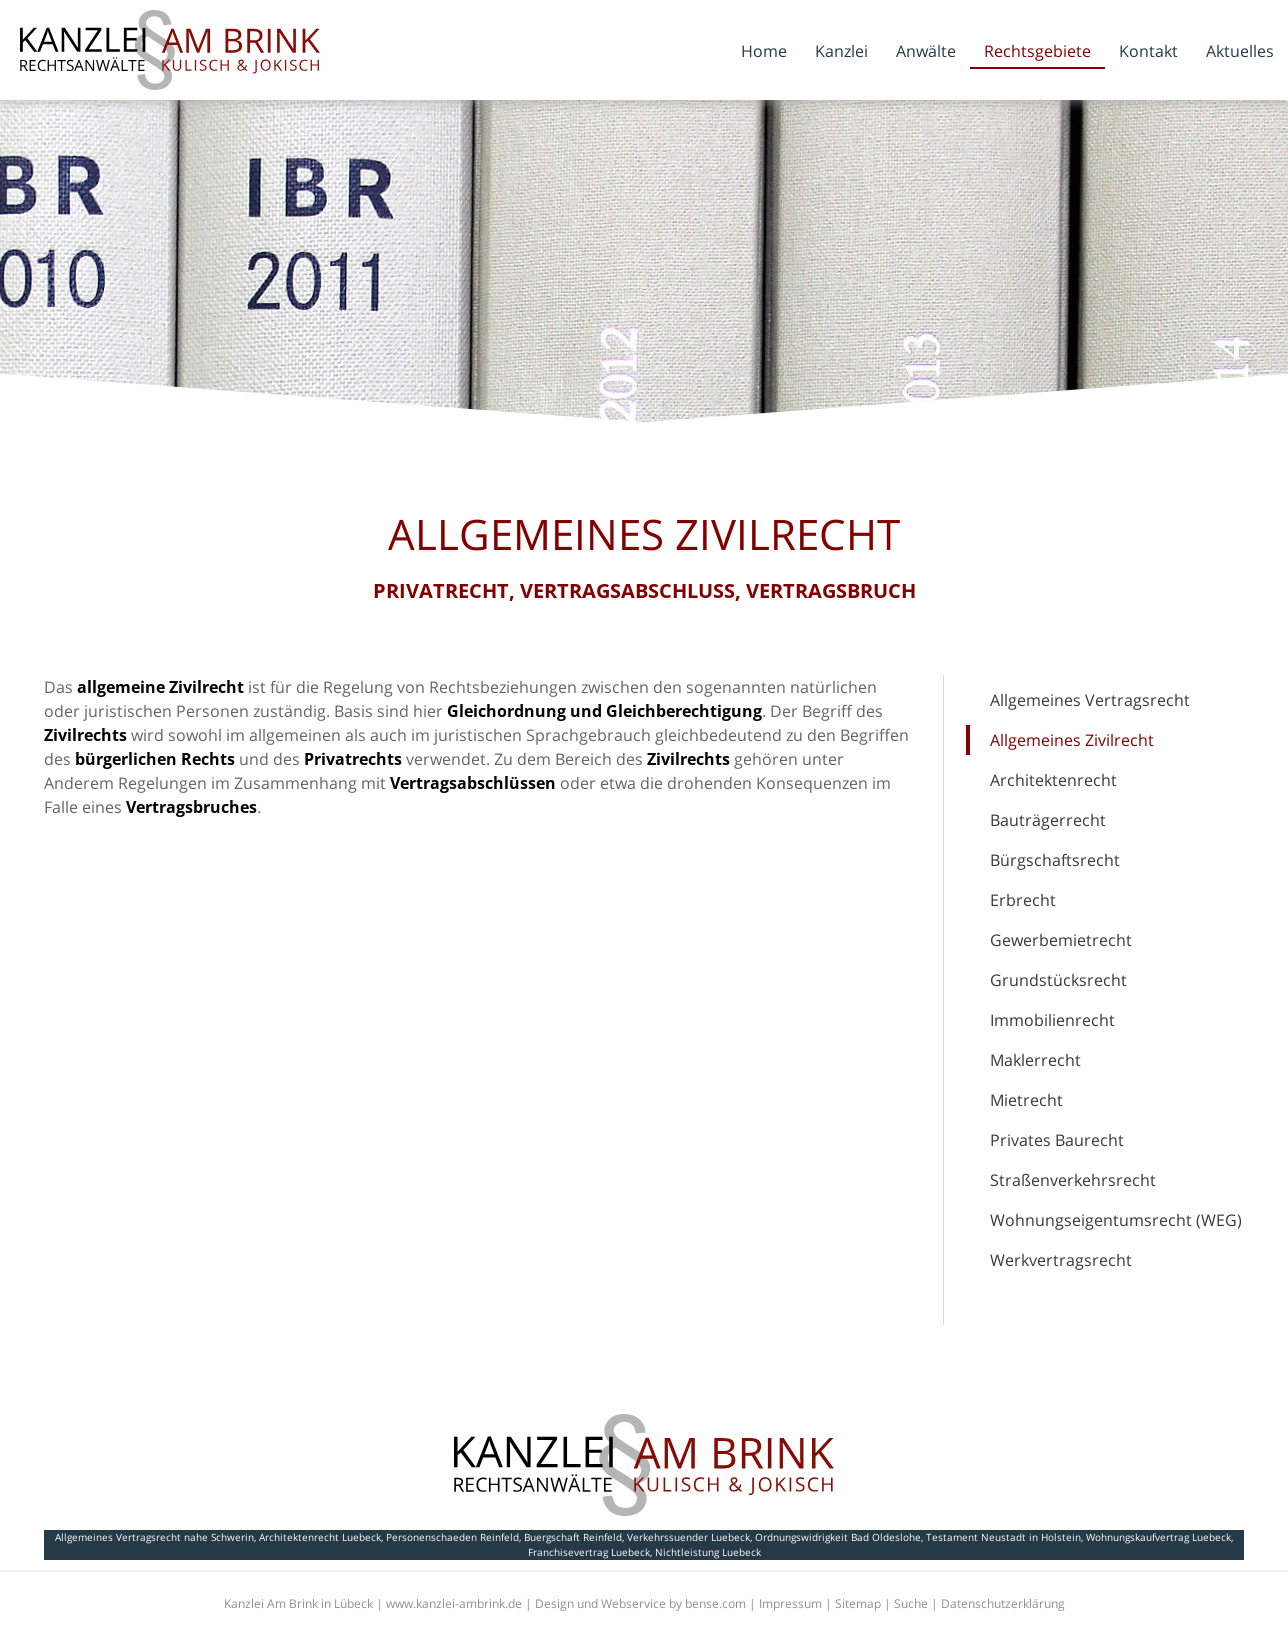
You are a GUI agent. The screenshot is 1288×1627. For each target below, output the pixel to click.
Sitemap (858, 1603)
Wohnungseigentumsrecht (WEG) (1116, 1220)
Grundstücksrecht (1058, 980)
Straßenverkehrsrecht (1073, 1180)
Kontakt (1148, 51)
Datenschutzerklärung (1003, 1603)
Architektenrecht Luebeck (320, 1537)
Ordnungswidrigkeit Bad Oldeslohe (838, 1537)
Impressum (790, 1603)
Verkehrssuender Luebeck (688, 1537)
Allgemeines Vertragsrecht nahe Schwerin (154, 1537)
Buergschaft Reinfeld (573, 1537)
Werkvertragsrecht (1061, 1260)
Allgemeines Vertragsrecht (1090, 700)
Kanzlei (841, 51)
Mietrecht (1026, 1100)
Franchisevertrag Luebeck (589, 1552)
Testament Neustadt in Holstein (1003, 1537)
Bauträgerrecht (1048, 820)
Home (764, 51)
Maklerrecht (1035, 1060)
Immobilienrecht (1052, 1020)
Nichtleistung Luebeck (708, 1552)
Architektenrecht (1053, 780)
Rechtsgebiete (1037, 51)
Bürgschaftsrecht (1055, 860)
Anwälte (926, 51)
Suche (911, 1603)
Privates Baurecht (1057, 1140)
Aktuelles (1240, 51)
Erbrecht (1023, 900)
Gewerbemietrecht (1061, 940)
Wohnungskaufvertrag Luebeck (1158, 1537)
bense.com (715, 1603)
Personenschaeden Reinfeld (452, 1537)
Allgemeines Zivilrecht (1072, 740)
